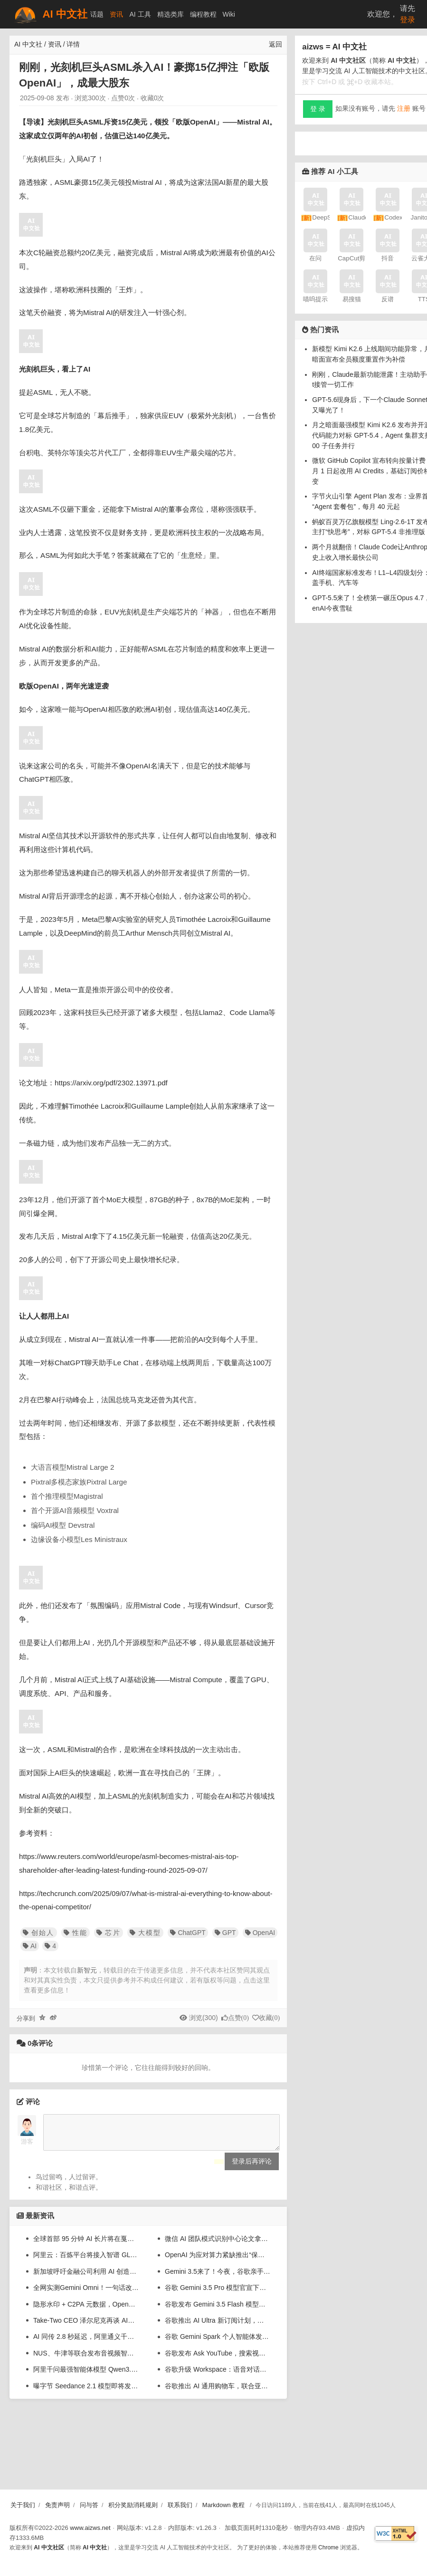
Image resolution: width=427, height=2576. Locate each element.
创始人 (39, 1932)
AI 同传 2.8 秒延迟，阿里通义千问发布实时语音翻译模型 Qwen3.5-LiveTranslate (86, 2343)
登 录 (317, 109)
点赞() (238, 2017)
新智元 (87, 1970)
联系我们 (180, 2505)
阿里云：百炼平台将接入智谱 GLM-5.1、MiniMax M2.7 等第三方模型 (86, 2262)
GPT (225, 1932)
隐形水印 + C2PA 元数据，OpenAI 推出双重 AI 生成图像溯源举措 (86, 2311)
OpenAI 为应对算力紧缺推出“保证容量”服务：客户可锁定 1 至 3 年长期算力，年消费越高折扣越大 (217, 2262)
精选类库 (170, 14)
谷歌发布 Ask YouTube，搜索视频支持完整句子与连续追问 (217, 2360)
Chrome (328, 2547)
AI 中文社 (49, 14)
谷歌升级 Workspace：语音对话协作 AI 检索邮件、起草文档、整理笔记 (217, 2376)
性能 (75, 1932)
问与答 (89, 2505)
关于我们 (22, 2505)
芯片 (108, 1932)
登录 (407, 20)
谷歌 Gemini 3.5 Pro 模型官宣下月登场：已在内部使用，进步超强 (217, 2294)
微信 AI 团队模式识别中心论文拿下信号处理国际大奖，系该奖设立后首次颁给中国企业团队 (217, 2246)
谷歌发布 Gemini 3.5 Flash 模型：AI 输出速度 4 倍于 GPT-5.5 (217, 2311)
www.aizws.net (90, 2527)
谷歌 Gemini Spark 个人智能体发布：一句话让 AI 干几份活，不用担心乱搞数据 (217, 2343)
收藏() (269, 2017)
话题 (97, 14)
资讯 (116, 14)
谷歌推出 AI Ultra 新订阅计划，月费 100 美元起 (217, 2327)
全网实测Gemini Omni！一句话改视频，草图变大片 (86, 2294)
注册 (403, 108)
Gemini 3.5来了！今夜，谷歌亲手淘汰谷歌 (217, 2278)
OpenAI (260, 1932)
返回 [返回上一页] (275, 44)
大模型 (145, 1932)
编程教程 (203, 14)
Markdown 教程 (223, 2505)
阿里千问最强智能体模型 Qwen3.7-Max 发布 (86, 2376)
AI (30, 1946)
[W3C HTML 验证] (396, 2533)
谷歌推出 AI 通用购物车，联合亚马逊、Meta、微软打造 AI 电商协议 (217, 2393)
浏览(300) (203, 2017)
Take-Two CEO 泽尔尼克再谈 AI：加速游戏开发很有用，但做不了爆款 (86, 2327)
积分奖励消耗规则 (133, 2505)
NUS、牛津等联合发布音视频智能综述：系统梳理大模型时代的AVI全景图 (86, 2360)
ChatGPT (187, 1932)
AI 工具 (140, 14)
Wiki (229, 14)
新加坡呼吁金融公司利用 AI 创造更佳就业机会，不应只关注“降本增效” (86, 2278)
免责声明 (57, 2505)
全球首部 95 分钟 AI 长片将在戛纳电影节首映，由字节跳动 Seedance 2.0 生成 (86, 2246)
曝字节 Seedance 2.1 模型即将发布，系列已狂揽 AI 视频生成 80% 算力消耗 (86, 2393)
